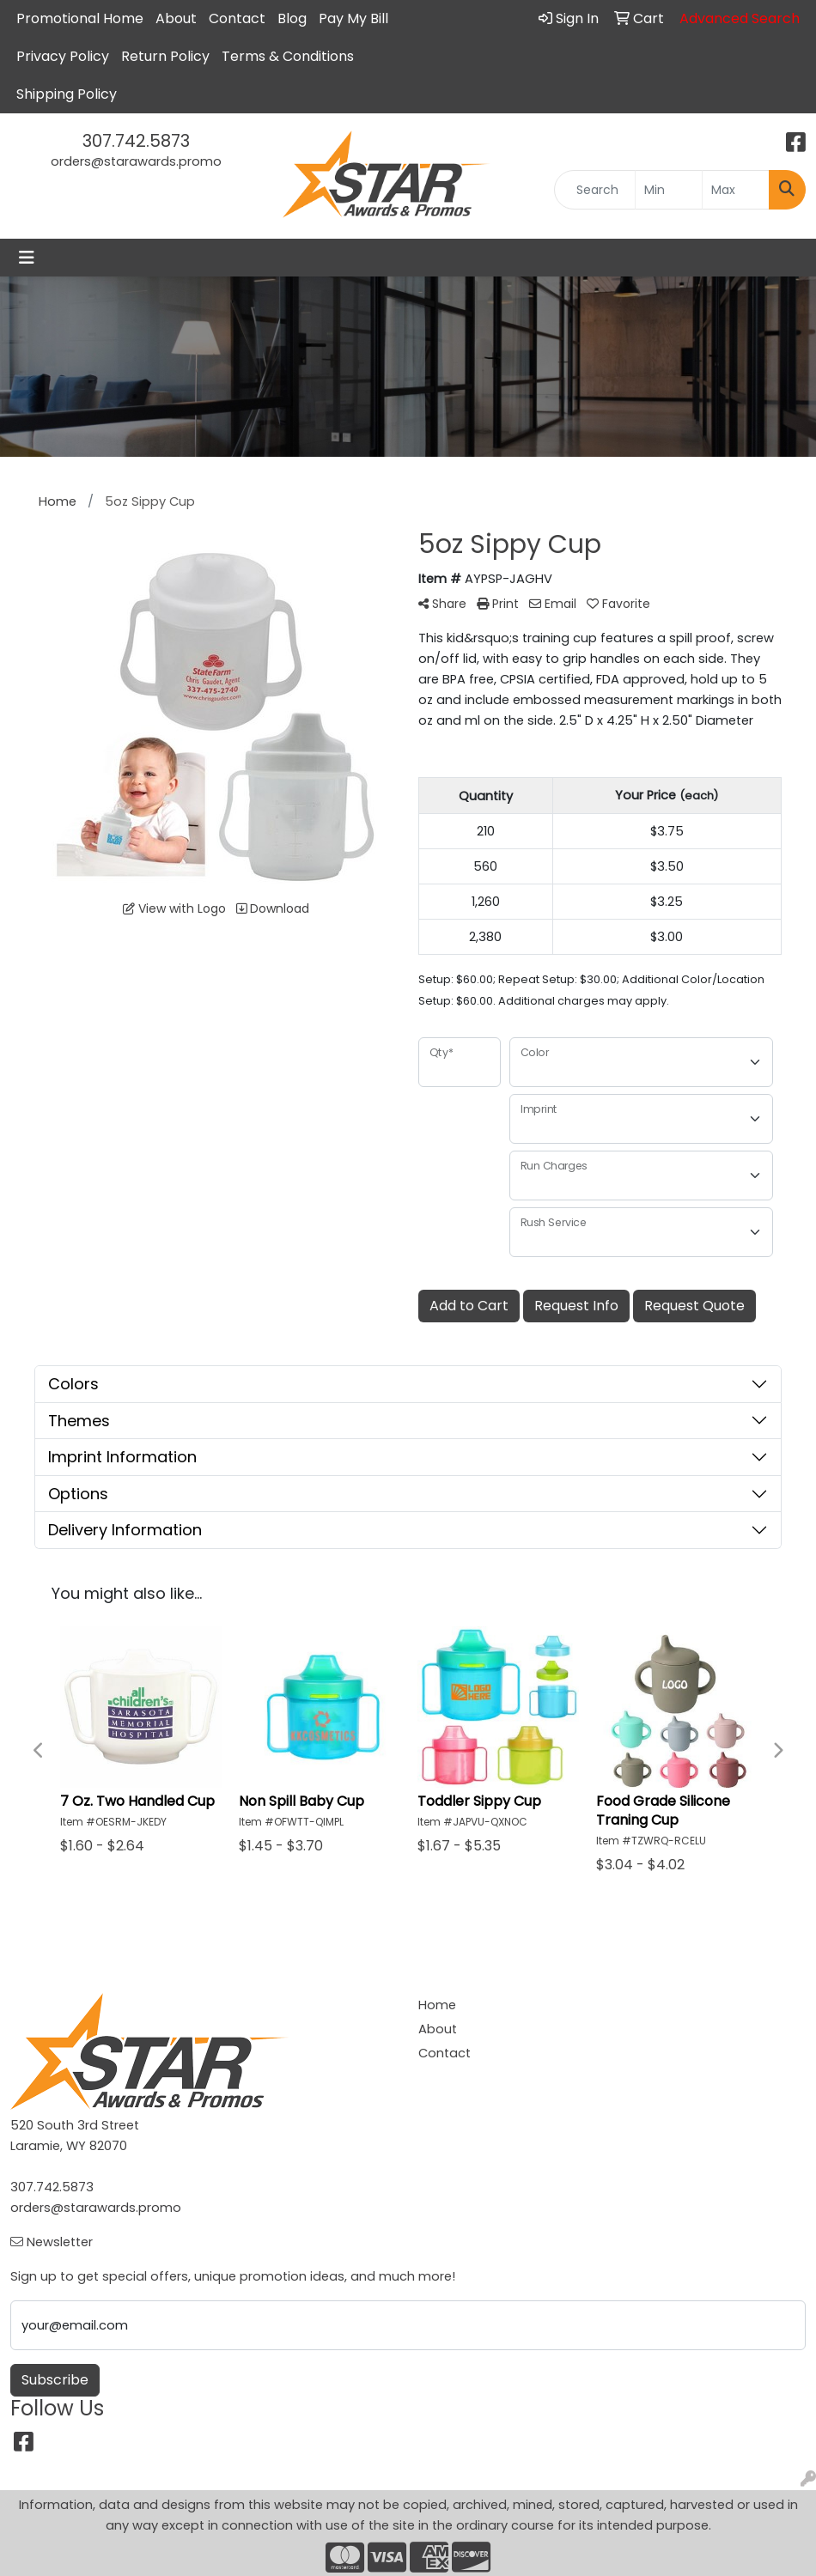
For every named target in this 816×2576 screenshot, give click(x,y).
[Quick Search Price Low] (669, 190)
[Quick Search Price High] (736, 190)
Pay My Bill (353, 18)
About (176, 18)
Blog (292, 18)
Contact (237, 18)
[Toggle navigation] (27, 258)
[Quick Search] (594, 190)
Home (437, 2005)
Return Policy (165, 56)
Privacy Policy (62, 56)
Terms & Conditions (288, 56)
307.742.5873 (136, 141)
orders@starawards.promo (136, 161)
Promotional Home (79, 18)
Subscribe (54, 2380)
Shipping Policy (66, 94)
